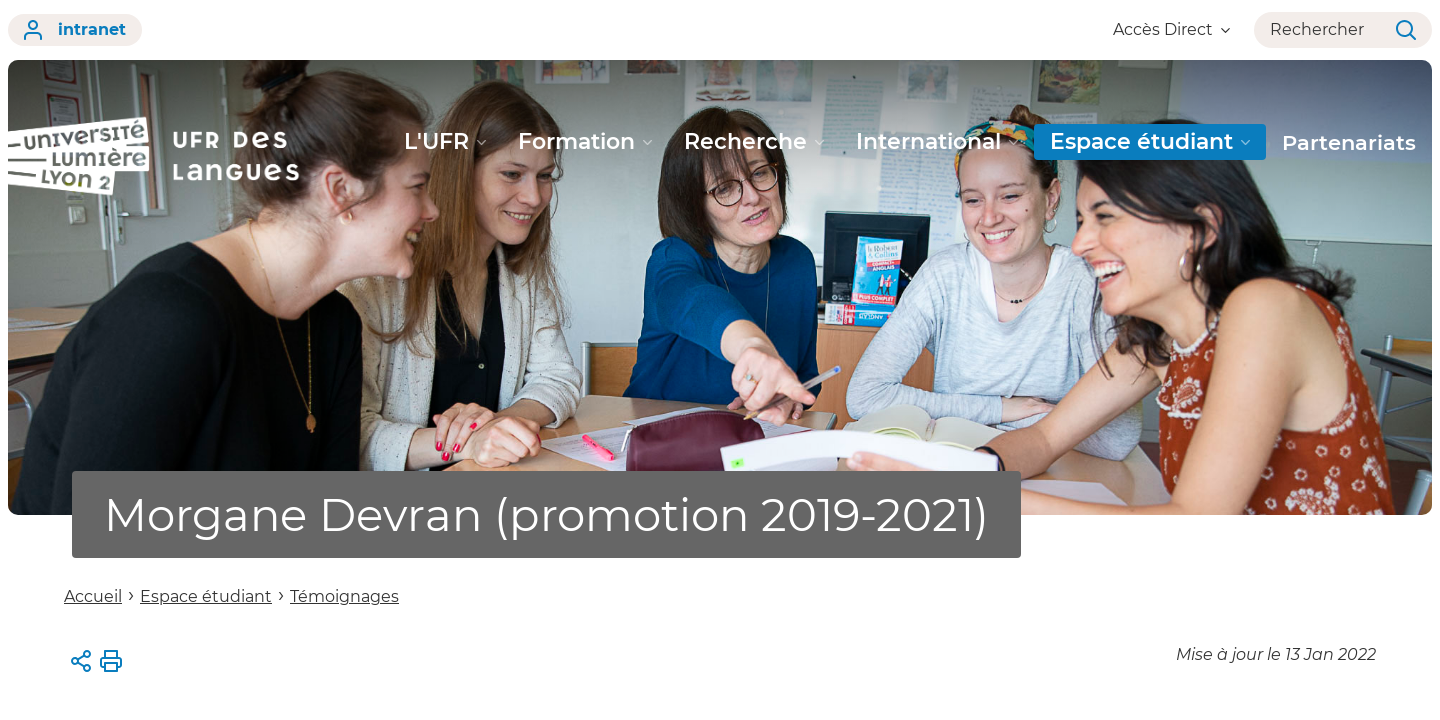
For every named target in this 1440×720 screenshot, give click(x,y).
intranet (75, 30)
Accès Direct (1171, 29)
